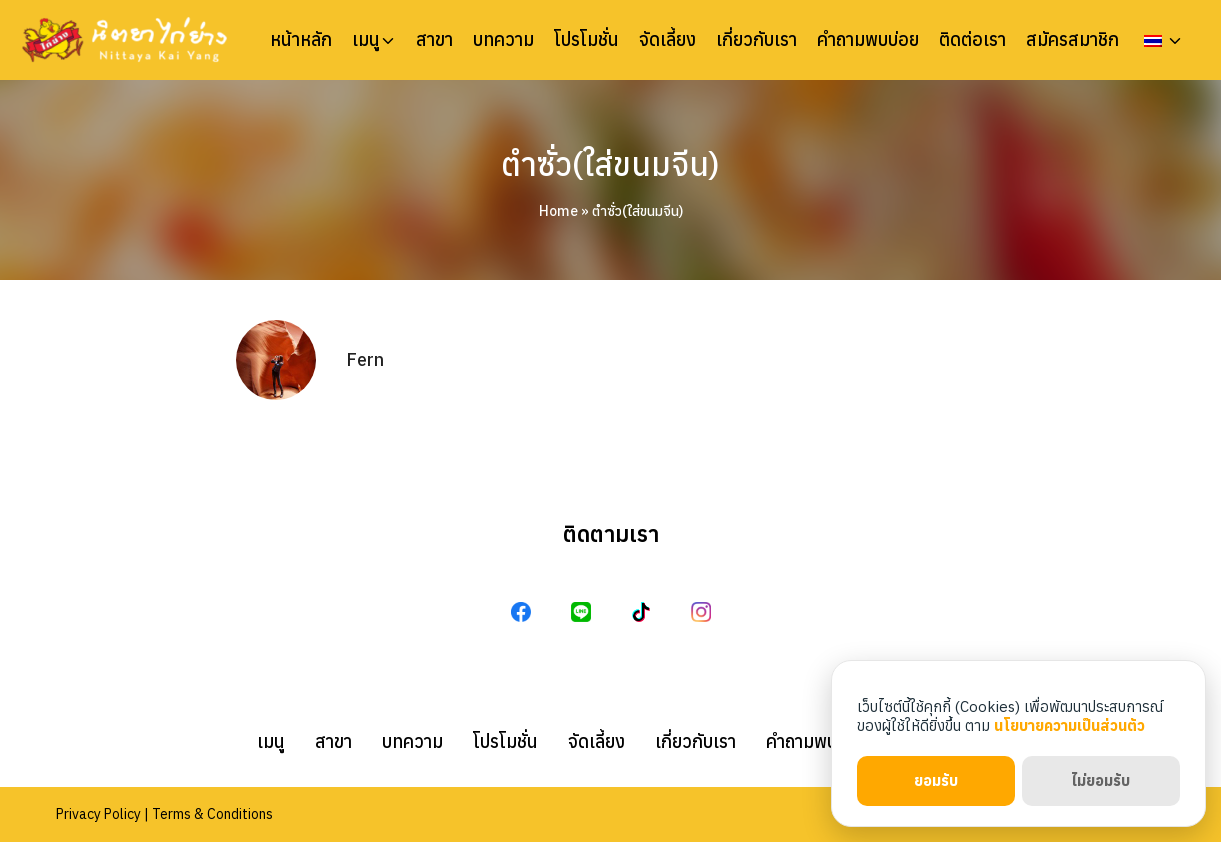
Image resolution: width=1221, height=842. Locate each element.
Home (558, 211)
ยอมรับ (936, 780)
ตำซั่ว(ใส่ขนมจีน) (610, 164)
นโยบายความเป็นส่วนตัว (1069, 725)
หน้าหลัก (301, 40)
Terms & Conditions (212, 814)
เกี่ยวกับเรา (756, 40)
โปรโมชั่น (586, 40)
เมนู (366, 40)
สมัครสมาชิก (1072, 40)
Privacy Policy (98, 814)
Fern (365, 359)
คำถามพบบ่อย (868, 40)
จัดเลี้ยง (667, 40)
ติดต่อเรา (972, 40)
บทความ (503, 40)
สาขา (434, 40)
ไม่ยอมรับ (1100, 780)
